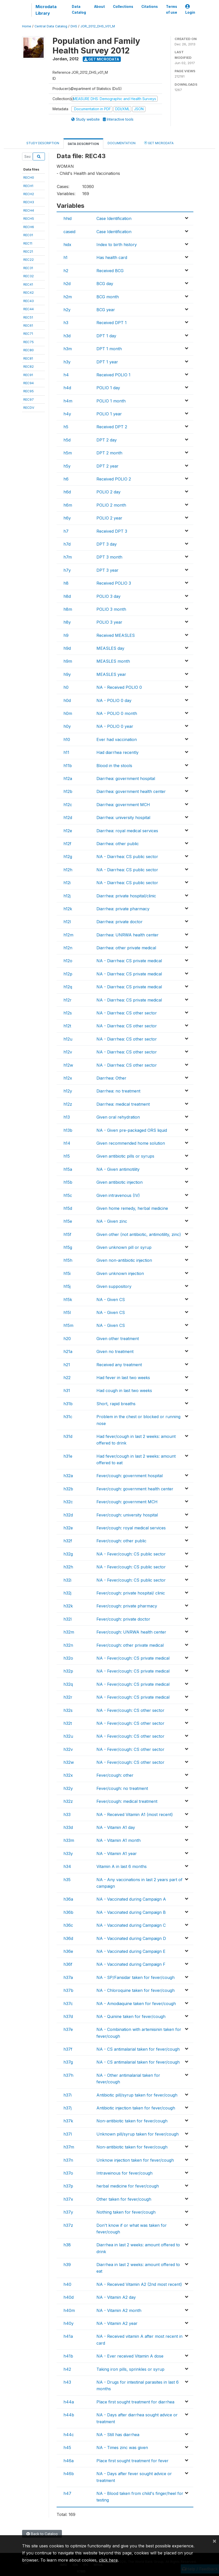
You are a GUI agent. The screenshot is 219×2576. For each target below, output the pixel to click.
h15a (67, 1169)
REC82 (28, 366)
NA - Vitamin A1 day (115, 1827)
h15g (67, 1247)
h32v (68, 1749)
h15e (67, 1221)
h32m (68, 1632)
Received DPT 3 (111, 531)
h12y (67, 1091)
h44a (68, 2401)
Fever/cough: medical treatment (126, 1801)
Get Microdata (101, 59)
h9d (67, 648)
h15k (67, 1299)
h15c (67, 1195)
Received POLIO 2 (113, 478)
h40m (69, 2310)
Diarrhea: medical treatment (123, 1104)
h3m (67, 348)
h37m (68, 2146)
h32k (68, 1605)
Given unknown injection (120, 1273)
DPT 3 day (106, 544)
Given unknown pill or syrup (123, 1247)
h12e (67, 830)
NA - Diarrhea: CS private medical (129, 960)
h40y (68, 2323)
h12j (67, 895)
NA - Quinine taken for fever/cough (130, 2016)
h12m (68, 934)
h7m (67, 557)
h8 (66, 583)
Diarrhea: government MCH (123, 804)
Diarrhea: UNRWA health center (127, 934)
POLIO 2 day (108, 491)
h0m (67, 713)
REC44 (28, 309)
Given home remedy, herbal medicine (132, 1208)
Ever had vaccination (116, 739)
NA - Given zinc (111, 1221)
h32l (67, 1619)
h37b (68, 1990)
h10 (66, 739)
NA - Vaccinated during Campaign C (131, 1925)
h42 (67, 2369)
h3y (67, 361)
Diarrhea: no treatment (118, 1091)
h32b (68, 1488)
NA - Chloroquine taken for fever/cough (135, 1990)
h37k (68, 2120)
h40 (67, 2284)
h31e (67, 1456)
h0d (67, 700)
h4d (67, 387)
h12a (67, 778)
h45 (67, 2447)
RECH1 (28, 186)
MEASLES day (110, 648)
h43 (67, 2382)
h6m (67, 505)
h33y (68, 1853)
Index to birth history (116, 244)
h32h (68, 1566)
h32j (67, 1593)
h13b (67, 1130)
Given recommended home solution (130, 1143)
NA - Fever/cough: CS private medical (133, 1658)
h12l (67, 921)
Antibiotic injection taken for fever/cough (135, 2107)
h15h (67, 1260)
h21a (67, 1351)
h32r (67, 1697)
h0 (66, 687)
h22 (67, 1377)
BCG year (105, 309)
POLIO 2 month (111, 505)
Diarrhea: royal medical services (127, 830)
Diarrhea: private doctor (119, 921)
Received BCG (110, 270)
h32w (68, 1762)
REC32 (28, 276)
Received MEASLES (115, 635)
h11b (67, 765)
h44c (68, 2434)
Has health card (111, 257)
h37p (68, 2186)
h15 (66, 1156)
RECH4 (28, 210)
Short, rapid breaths (116, 1403)
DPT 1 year (107, 361)
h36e (68, 1951)
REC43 (28, 301)
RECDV (28, 407)
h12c (67, 804)
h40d (68, 2297)
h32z (68, 1801)
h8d (67, 596)
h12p (67, 973)
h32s (68, 1710)
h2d (67, 283)
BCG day (104, 283)
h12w (68, 1065)
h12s (67, 1012)
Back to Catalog (42, 2534)
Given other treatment (117, 1338)
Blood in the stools (114, 765)
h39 (67, 2264)
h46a (68, 2460)
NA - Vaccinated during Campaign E (130, 1951)
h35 (67, 1879)
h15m (68, 1325)
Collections (123, 7)
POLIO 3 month (111, 609)
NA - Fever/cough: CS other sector (130, 1710)
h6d (67, 491)
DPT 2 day (106, 439)
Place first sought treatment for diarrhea (135, 2401)
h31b (68, 1403)
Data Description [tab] (83, 144)
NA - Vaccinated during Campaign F (130, 1964)
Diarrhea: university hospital (123, 817)
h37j (67, 2107)
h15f (67, 1234)
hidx (67, 244)
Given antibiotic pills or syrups (125, 1156)
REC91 (28, 375)
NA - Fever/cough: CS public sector (131, 1553)
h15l (67, 1312)
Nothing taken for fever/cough (126, 2212)
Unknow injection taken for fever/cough (135, 2160)
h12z (67, 1104)
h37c (68, 2003)
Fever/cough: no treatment (122, 1788)
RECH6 (28, 227)
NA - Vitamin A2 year (117, 2323)
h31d (67, 1436)
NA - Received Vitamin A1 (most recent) (134, 1814)
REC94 (28, 383)
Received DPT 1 (111, 322)
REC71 (28, 333)
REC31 (28, 268)
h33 (67, 1814)
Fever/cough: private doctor (123, 1619)
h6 (66, 478)
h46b (68, 2473)
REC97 (28, 399)
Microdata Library (46, 10)
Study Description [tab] (42, 143)
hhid (67, 218)
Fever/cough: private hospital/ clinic (130, 1593)
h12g (67, 856)
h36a (68, 1899)
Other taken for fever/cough (123, 2199)
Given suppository (113, 1286)
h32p (68, 1671)
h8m (67, 609)
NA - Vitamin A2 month (118, 2310)
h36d (68, 1938)
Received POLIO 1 (113, 374)
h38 (67, 2244)
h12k (67, 908)
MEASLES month (113, 661)
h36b (68, 1912)
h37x (68, 2199)
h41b (68, 2356)
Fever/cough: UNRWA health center (131, 1632)
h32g (68, 1553)
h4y (67, 413)
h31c (67, 1416)
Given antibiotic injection (119, 1182)
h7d (67, 544)
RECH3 (28, 202)
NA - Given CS (110, 1299)
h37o (68, 2173)
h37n (68, 2160)
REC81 (28, 358)
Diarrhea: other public (117, 843)
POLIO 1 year (109, 413)
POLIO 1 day (108, 387)
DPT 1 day (106, 335)
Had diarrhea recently (117, 752)
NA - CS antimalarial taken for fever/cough (138, 2049)
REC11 (27, 243)
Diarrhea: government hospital (125, 778)
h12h (67, 869)
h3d (67, 335)
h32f (67, 1540)
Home (26, 26)
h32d (68, 1514)
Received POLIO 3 (113, 583)
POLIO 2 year (109, 518)
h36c (68, 1925)
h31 (66, 1390)
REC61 (28, 325)
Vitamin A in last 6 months (121, 1866)
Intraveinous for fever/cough (124, 2173)
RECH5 (28, 218)
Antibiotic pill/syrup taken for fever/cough (136, 2095)
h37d (68, 2016)
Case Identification (113, 218)
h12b (67, 791)
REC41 (28, 284)
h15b (67, 1182)
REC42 (28, 292)
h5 (65, 426)
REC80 (28, 350)
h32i (67, 1580)
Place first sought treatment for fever (132, 2460)
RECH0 (28, 177)
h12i (67, 882)
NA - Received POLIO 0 (119, 687)
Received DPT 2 (111, 426)
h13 (66, 1117)
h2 (65, 270)
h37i (67, 2095)
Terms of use (171, 9)
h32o (68, 1658)
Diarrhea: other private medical (126, 947)
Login (190, 9)
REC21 (28, 251)
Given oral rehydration (118, 1117)
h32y (68, 1788)
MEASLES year (111, 674)
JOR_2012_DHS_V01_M (97, 26)
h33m (68, 1840)
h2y (67, 309)
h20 (67, 1338)
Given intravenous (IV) (118, 1195)
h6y (67, 518)
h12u (67, 1039)
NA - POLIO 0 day (113, 700)
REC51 (28, 317)
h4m (67, 400)
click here (108, 2560)
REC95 (28, 391)
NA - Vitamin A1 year (116, 1853)
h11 (66, 752)
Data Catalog (79, 9)
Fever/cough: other (114, 1775)
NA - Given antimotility (118, 1169)
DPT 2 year (107, 466)
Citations (149, 7)
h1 (65, 257)
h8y (67, 622)
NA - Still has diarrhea (117, 2434)
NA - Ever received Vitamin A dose (129, 2356)
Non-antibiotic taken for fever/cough (131, 2120)
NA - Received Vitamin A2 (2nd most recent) (139, 2284)
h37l (67, 2134)
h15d (67, 1208)
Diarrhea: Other (111, 1078)
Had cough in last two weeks (124, 1390)
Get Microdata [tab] (159, 143)
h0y (67, 726)
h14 (66, 1143)
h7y (67, 570)
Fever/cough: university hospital (127, 1514)
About (99, 7)
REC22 (28, 259)
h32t (67, 1723)
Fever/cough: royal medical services (131, 1527)
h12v (67, 1051)
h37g (68, 2062)
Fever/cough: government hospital (129, 1475)
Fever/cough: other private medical (130, 1645)
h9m (67, 661)
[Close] (214, 2541)
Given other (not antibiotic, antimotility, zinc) (138, 1234)
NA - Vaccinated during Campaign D (131, 1938)
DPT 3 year (107, 570)
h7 (66, 531)
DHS (74, 26)
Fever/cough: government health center (134, 1488)
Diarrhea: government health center (131, 791)
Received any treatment (119, 1364)
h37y (68, 2212)
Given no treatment (114, 1351)
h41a (68, 2336)
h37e (68, 2029)
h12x (67, 1078)
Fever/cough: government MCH (127, 1501)
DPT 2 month (109, 452)
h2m (67, 296)
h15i (67, 1273)
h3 (65, 322)
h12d (67, 817)
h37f (67, 2049)
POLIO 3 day (108, 596)
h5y (67, 466)
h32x (68, 1775)
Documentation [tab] (122, 143)
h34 (67, 1866)
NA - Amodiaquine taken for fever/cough (136, 2003)
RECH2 (28, 194)
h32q (68, 1684)
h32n (68, 1645)
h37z (68, 2225)
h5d (67, 439)
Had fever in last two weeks (123, 1377)
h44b (68, 2414)
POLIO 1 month (111, 400)
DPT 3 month (109, 557)
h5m (67, 452)
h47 (67, 2493)
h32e (68, 1527)
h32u (68, 1736)
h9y (67, 674)
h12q (67, 986)
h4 (66, 374)
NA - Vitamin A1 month (118, 1840)
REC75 (28, 342)
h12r (67, 1000)
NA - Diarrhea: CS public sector (127, 856)
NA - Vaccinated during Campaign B (131, 1912)
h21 (66, 1364)
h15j (67, 1286)
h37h (68, 2075)
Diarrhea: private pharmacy (122, 908)
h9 (66, 635)
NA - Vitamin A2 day (116, 2297)
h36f (67, 1964)
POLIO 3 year (109, 622)
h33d (68, 1827)
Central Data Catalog (51, 26)
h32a (68, 1475)
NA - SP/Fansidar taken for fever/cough (135, 1977)
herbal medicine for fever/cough (127, 2186)
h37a (68, 1977)
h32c (68, 1501)
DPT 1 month (109, 348)
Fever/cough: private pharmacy (126, 1605)
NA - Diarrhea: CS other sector (126, 1012)
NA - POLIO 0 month (116, 713)
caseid (69, 231)
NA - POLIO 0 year (114, 726)
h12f (67, 843)
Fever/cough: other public (121, 1540)
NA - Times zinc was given (122, 2447)
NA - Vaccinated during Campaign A (131, 1899)
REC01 (28, 235)
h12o (67, 960)
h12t (67, 1025)
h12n (67, 947)
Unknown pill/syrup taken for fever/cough (137, 2134)
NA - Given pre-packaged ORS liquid (131, 1130)
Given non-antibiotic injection (124, 1260)
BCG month (107, 296)
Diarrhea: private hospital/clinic (126, 895)
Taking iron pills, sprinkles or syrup (130, 2369)
